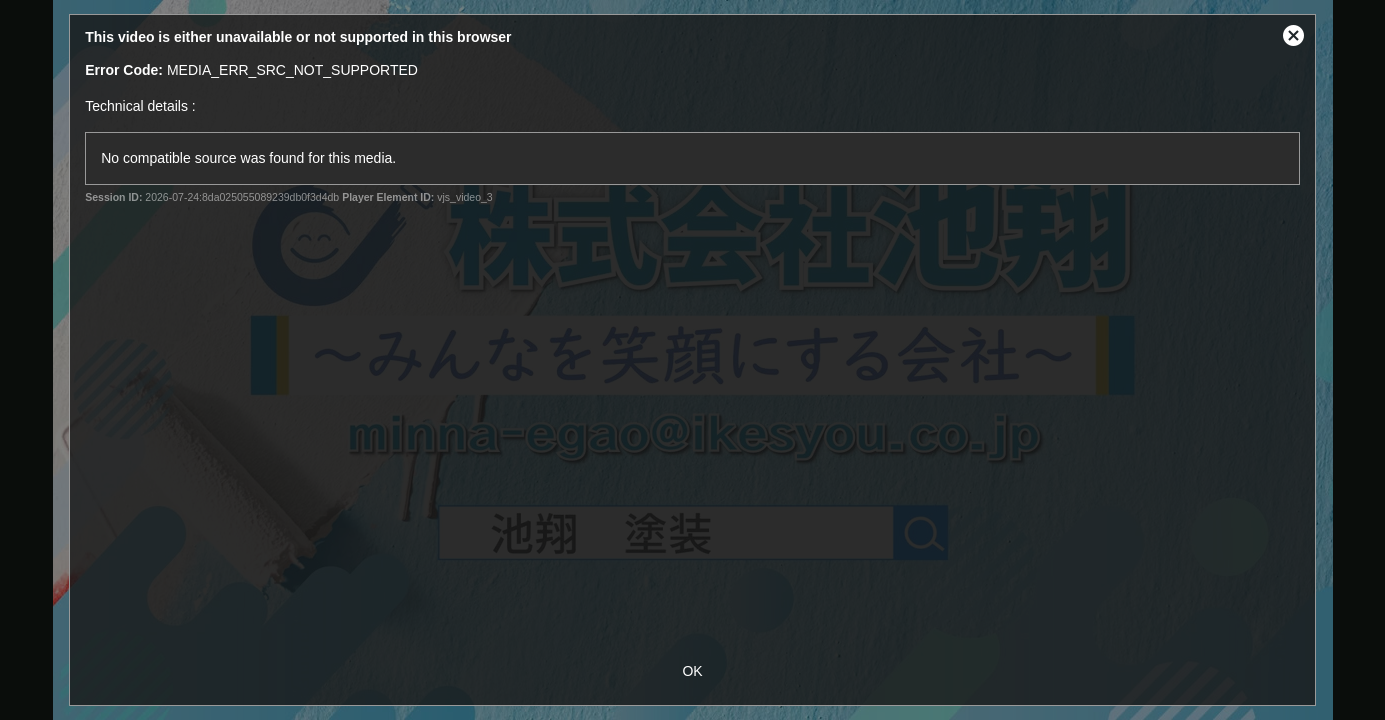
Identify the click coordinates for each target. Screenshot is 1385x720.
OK (692, 671)
